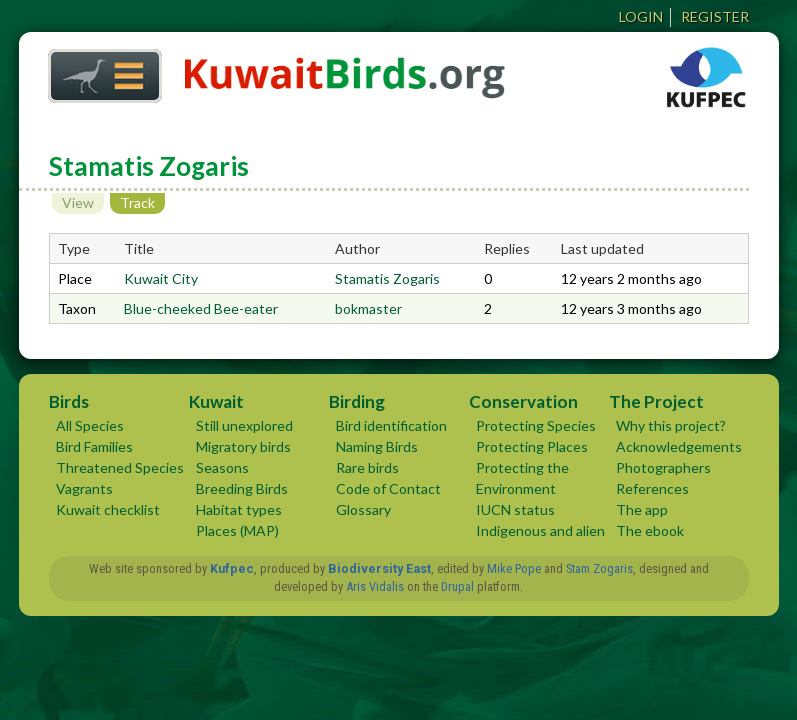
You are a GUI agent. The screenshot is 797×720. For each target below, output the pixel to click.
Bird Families (94, 446)
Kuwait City (161, 278)
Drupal (457, 586)
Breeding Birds (242, 488)
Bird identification (391, 425)
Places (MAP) (237, 530)
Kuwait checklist (108, 509)
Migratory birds (243, 446)
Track (142, 202)
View (78, 202)
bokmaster (368, 308)
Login (641, 16)
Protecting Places (532, 446)
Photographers (663, 467)
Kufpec (232, 568)
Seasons (222, 467)
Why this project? (671, 425)
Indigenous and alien (540, 530)
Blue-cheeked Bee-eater (201, 308)
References (652, 488)
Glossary (363, 509)
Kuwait (216, 401)
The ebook (650, 530)
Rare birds (367, 467)
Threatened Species (120, 467)
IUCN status (515, 509)
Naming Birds (377, 446)
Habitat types (239, 509)
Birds (69, 401)
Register (715, 16)
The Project (656, 401)
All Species (90, 425)
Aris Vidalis (375, 586)
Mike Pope (514, 568)
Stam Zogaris (599, 568)
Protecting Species (536, 425)
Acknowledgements (679, 446)
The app (642, 509)
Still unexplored (244, 425)
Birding (357, 401)
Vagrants (84, 488)
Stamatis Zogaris (387, 278)
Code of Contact (388, 488)
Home (98, 70)
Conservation (523, 401)
